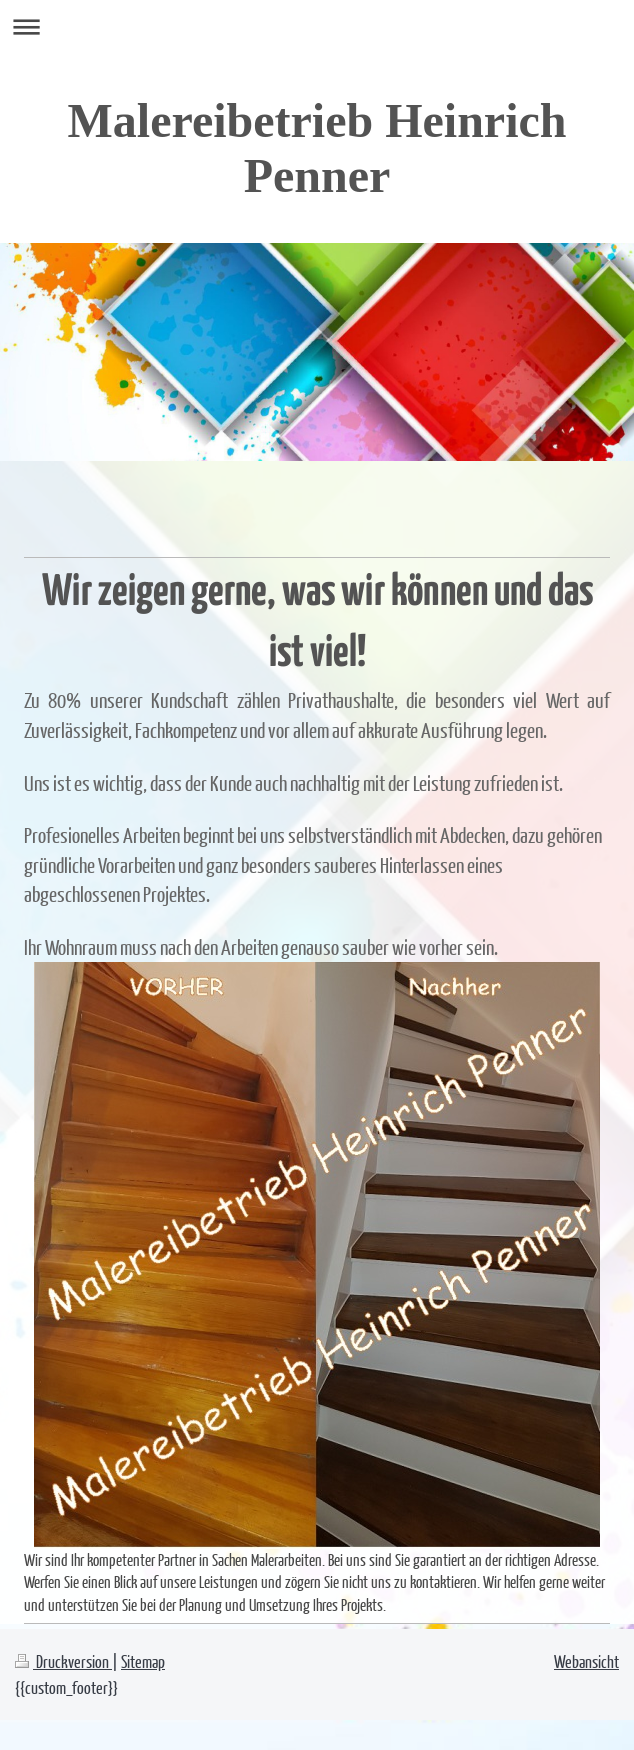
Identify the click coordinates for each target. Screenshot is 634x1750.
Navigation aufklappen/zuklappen (317, 26)
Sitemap (143, 1661)
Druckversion (63, 1661)
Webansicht (586, 1661)
